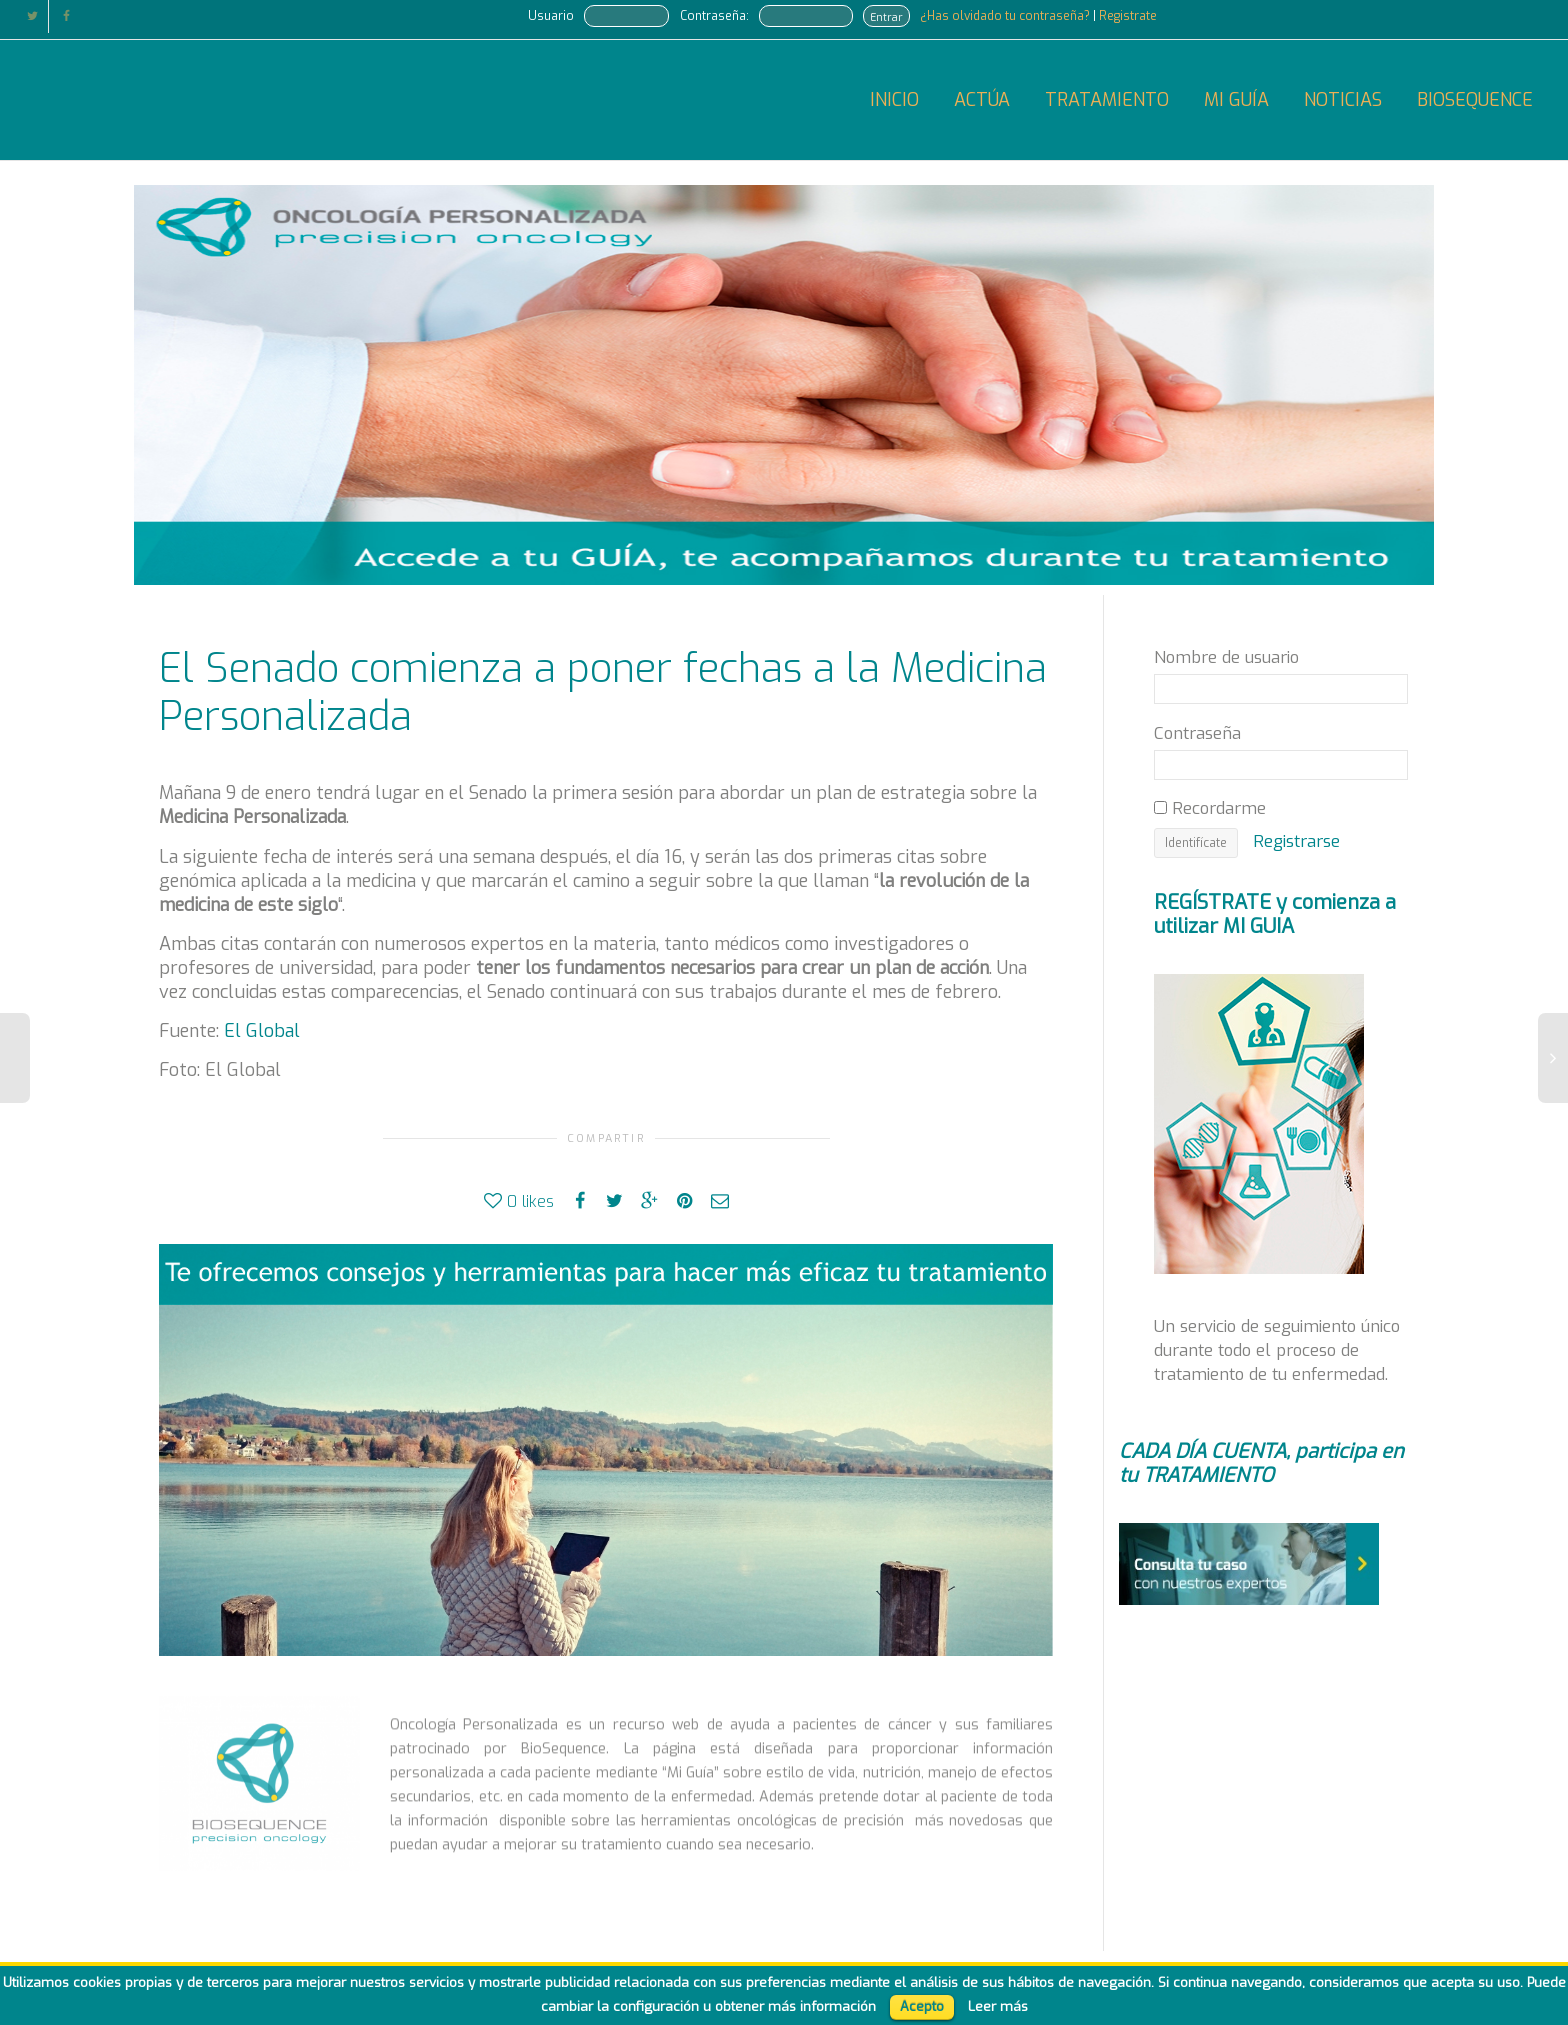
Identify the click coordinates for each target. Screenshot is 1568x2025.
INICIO (894, 100)
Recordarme (1210, 808)
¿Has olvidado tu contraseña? (1006, 16)
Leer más (998, 2006)
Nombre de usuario (1226, 657)
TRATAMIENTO (1107, 100)
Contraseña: (714, 16)
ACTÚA (982, 100)
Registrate (1128, 16)
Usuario (551, 16)
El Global (262, 1031)
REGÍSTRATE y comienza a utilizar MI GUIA (1275, 914)
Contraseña (1197, 733)
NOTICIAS (1343, 100)
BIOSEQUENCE (1475, 100)
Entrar (886, 17)
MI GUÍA (1236, 100)
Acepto (922, 2006)
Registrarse (1296, 841)
